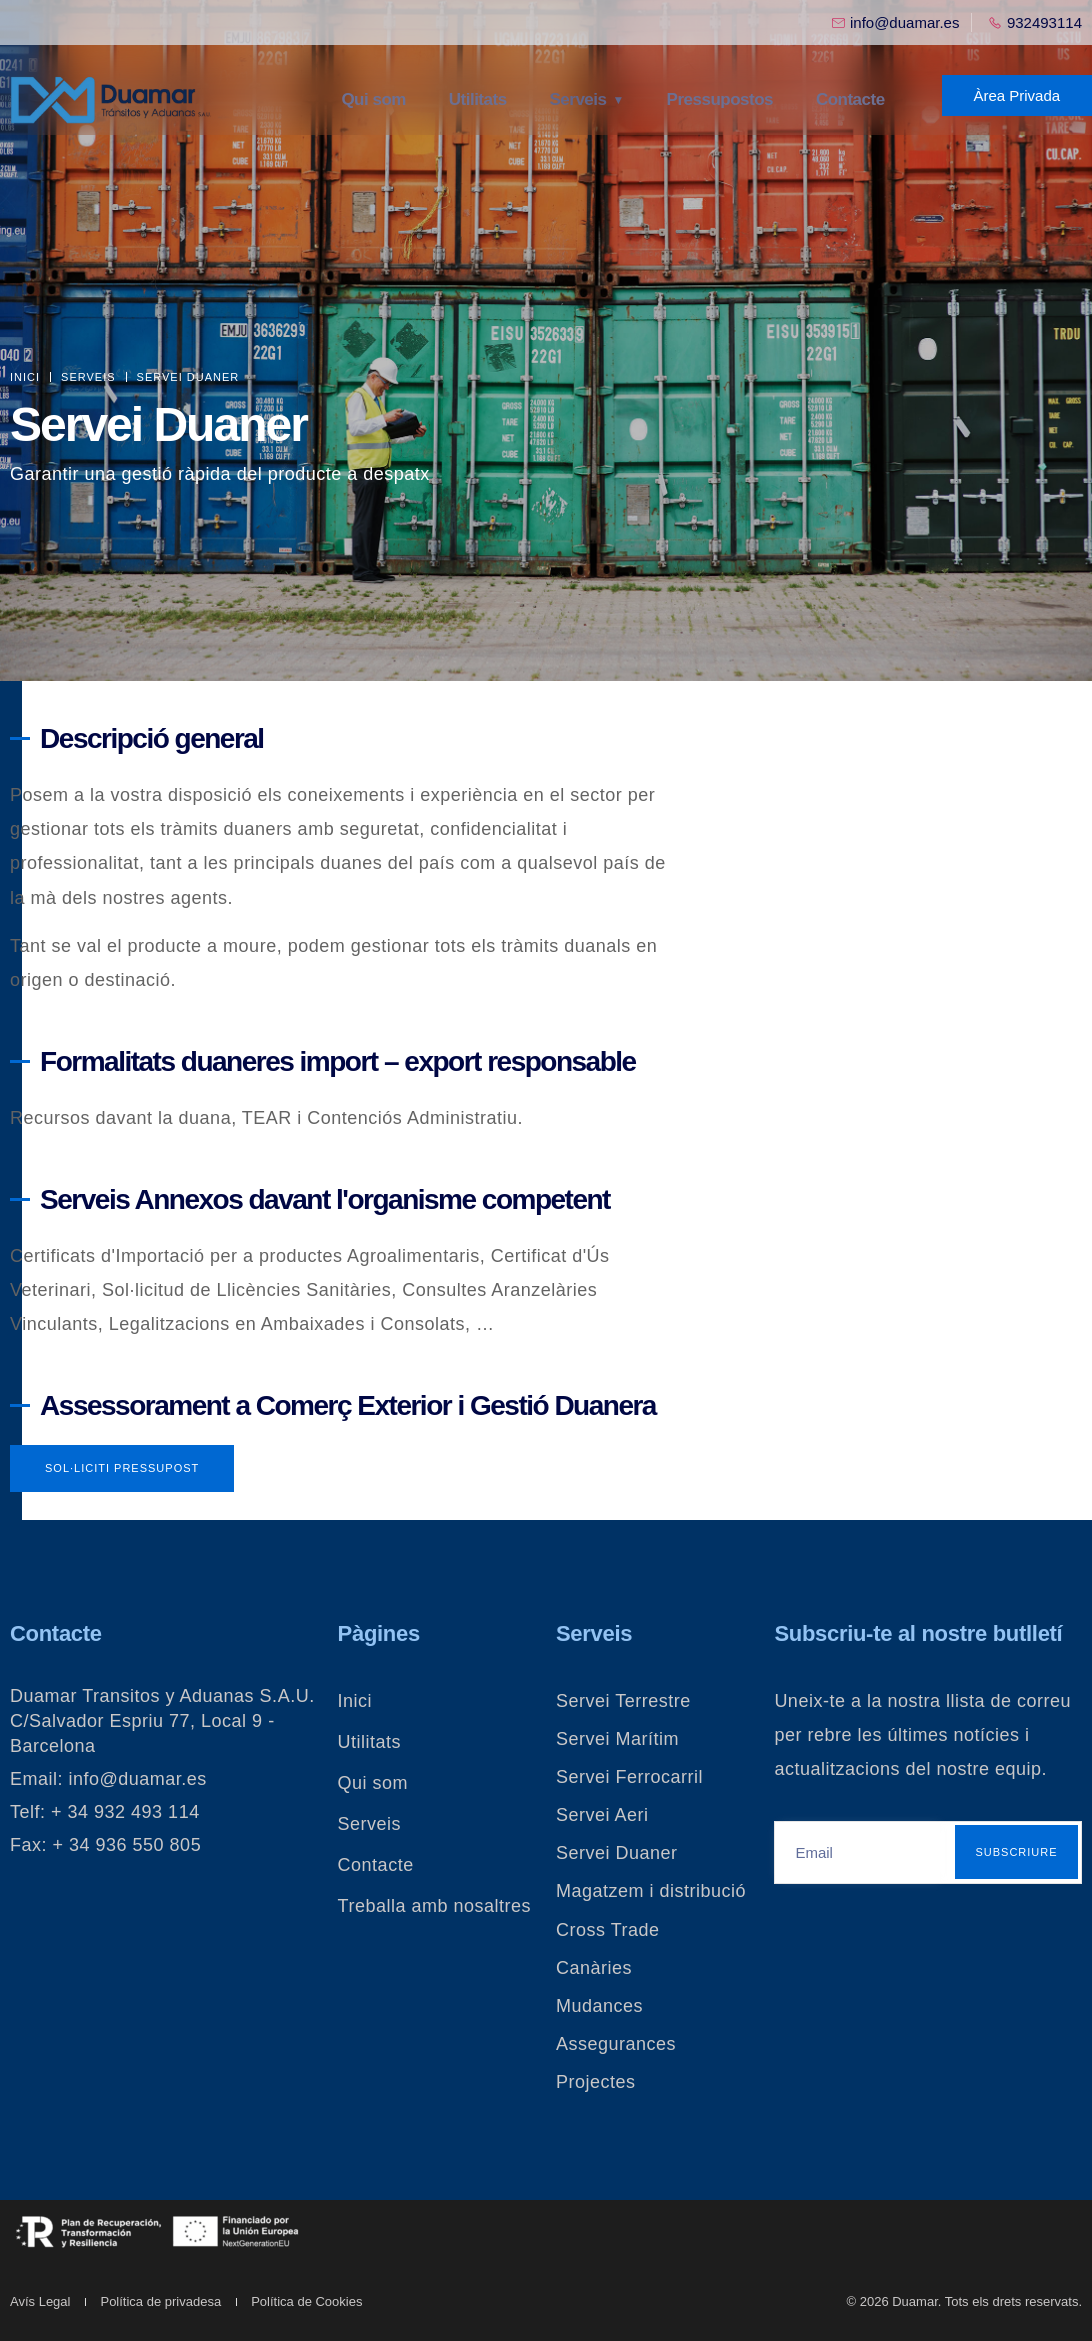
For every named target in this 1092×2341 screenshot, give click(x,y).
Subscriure (1016, 1852)
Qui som (382, 99)
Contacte (847, 99)
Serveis (580, 99)
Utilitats (483, 99)
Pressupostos (720, 99)
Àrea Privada (1016, 95)
